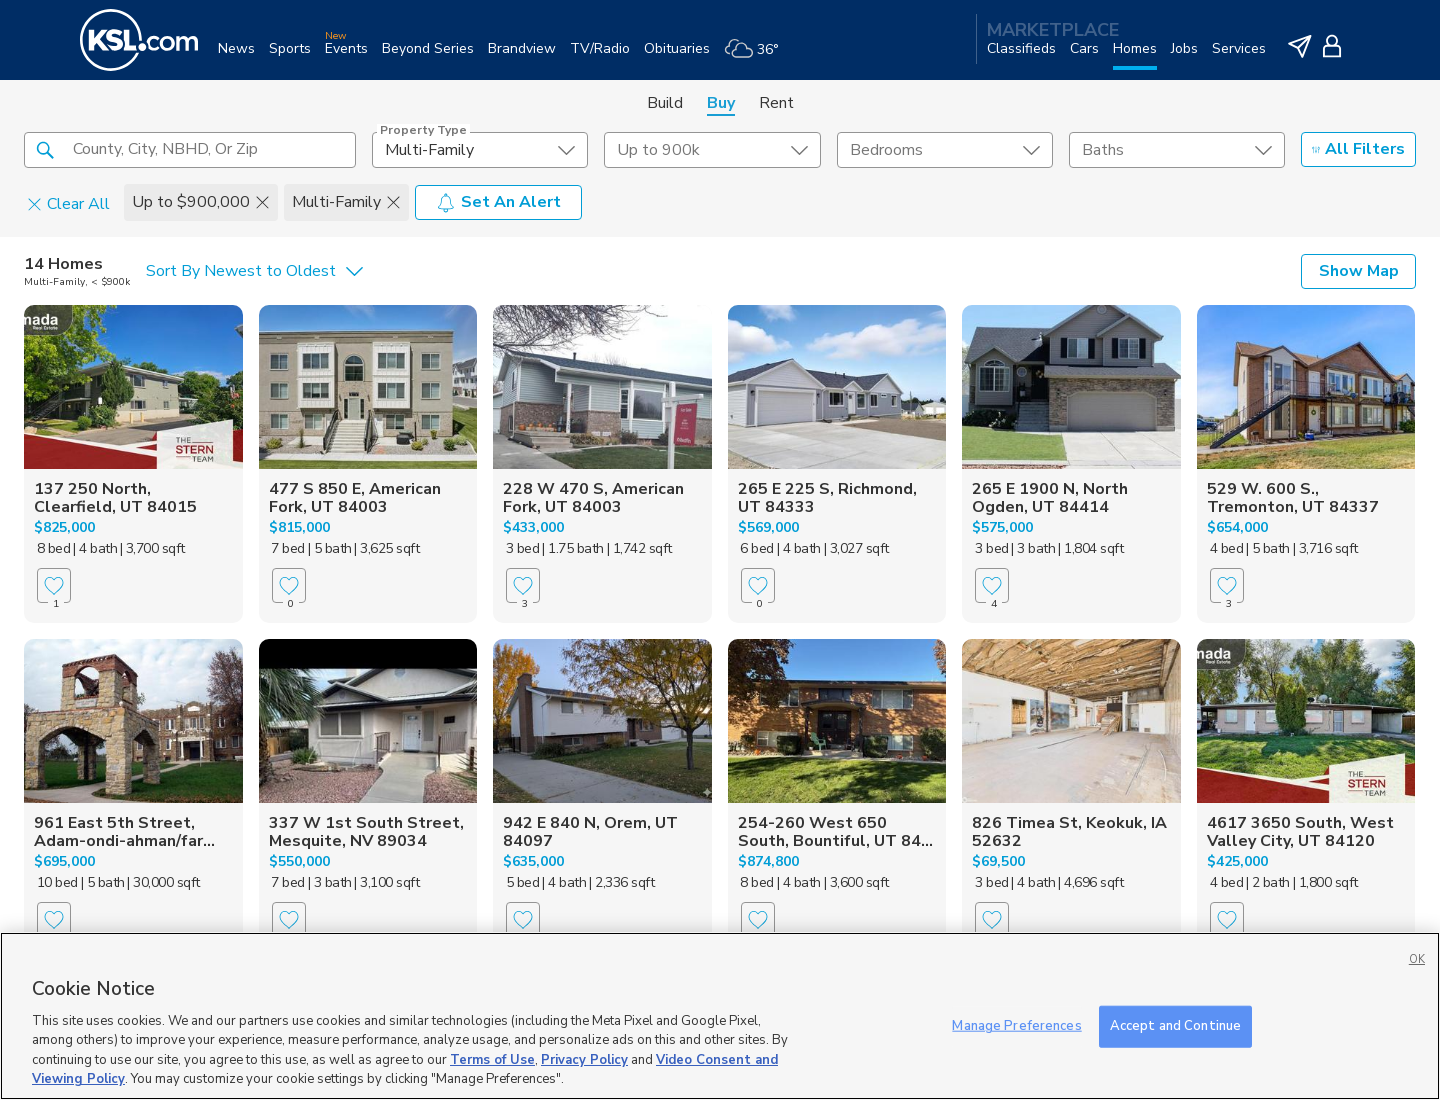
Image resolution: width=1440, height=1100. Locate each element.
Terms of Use (492, 1060)
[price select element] (712, 150)
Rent (776, 103)
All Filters (1358, 149)
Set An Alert (498, 202)
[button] (45, 149)
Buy (721, 103)
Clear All (68, 203)
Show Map (1359, 271)
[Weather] (758, 56)
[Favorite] (54, 585)
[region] (720, 1016)
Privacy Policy (584, 1060)
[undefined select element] (480, 150)
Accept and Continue (1175, 1026)
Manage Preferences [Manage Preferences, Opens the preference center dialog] (1016, 1026)
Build (665, 103)
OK (1417, 959)
